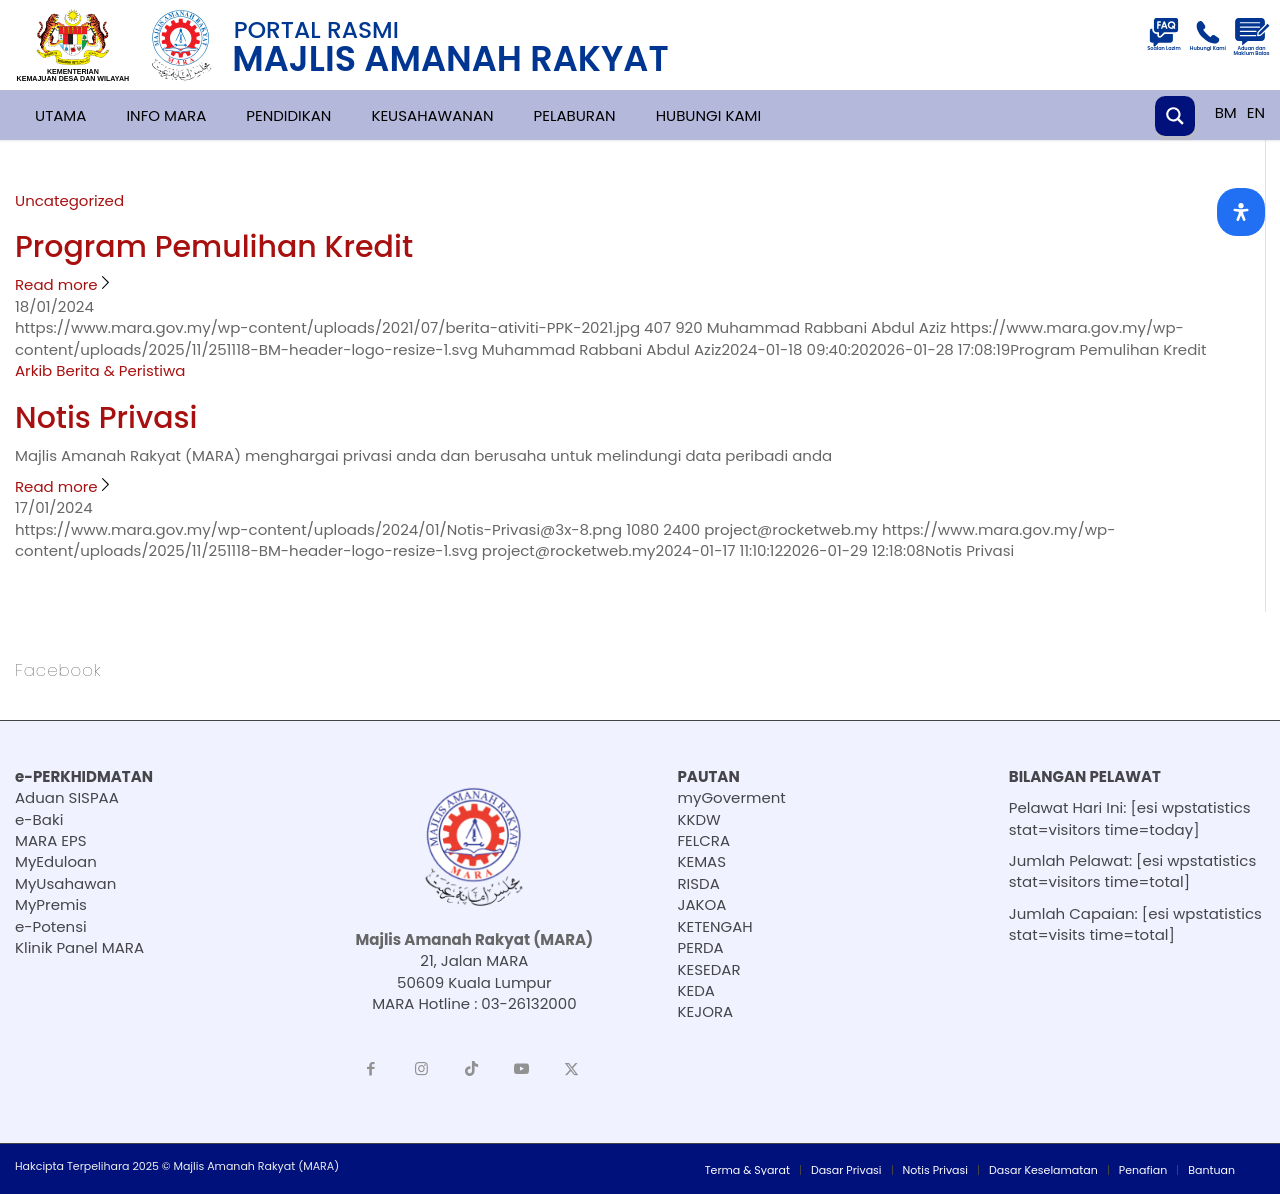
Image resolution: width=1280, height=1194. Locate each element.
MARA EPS (50, 840)
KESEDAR (709, 969)
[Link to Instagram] (421, 1069)
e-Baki (39, 819)
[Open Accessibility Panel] (1241, 212)
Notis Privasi (106, 418)
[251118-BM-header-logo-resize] (365, 45)
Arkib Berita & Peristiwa (100, 370)
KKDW (699, 819)
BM (1226, 112)
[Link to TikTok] (471, 1069)
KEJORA (706, 1011)
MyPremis (51, 904)
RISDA (699, 883)
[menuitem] (747, 1170)
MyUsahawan (65, 883)
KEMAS (702, 861)
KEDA (696, 990)
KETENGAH (715, 926)
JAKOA (702, 904)
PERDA (701, 947)
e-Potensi (51, 926)
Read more (64, 284)
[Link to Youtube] (521, 1069)
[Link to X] (571, 1069)
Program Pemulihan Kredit (214, 247)
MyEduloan (56, 861)
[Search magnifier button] (1175, 116)
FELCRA (704, 840)
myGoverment (732, 797)
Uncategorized (69, 200)
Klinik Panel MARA (79, 947)
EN (1256, 112)
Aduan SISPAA (67, 797)
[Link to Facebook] (371, 1069)
